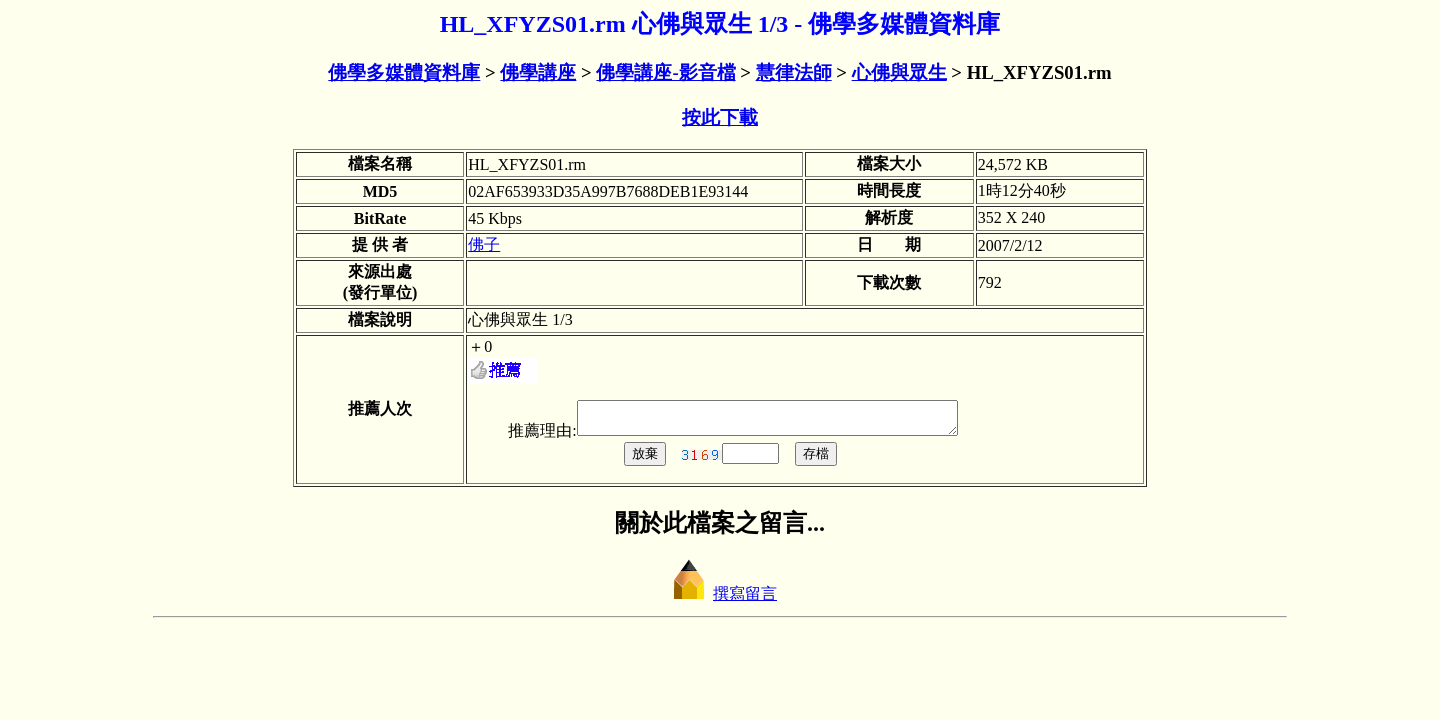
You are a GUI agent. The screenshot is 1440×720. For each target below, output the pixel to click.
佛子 (484, 244)
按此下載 (720, 117)
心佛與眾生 (899, 72)
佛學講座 (538, 72)
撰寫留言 (720, 599)
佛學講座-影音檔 (665, 72)
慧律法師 (794, 72)
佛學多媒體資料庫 (404, 72)
